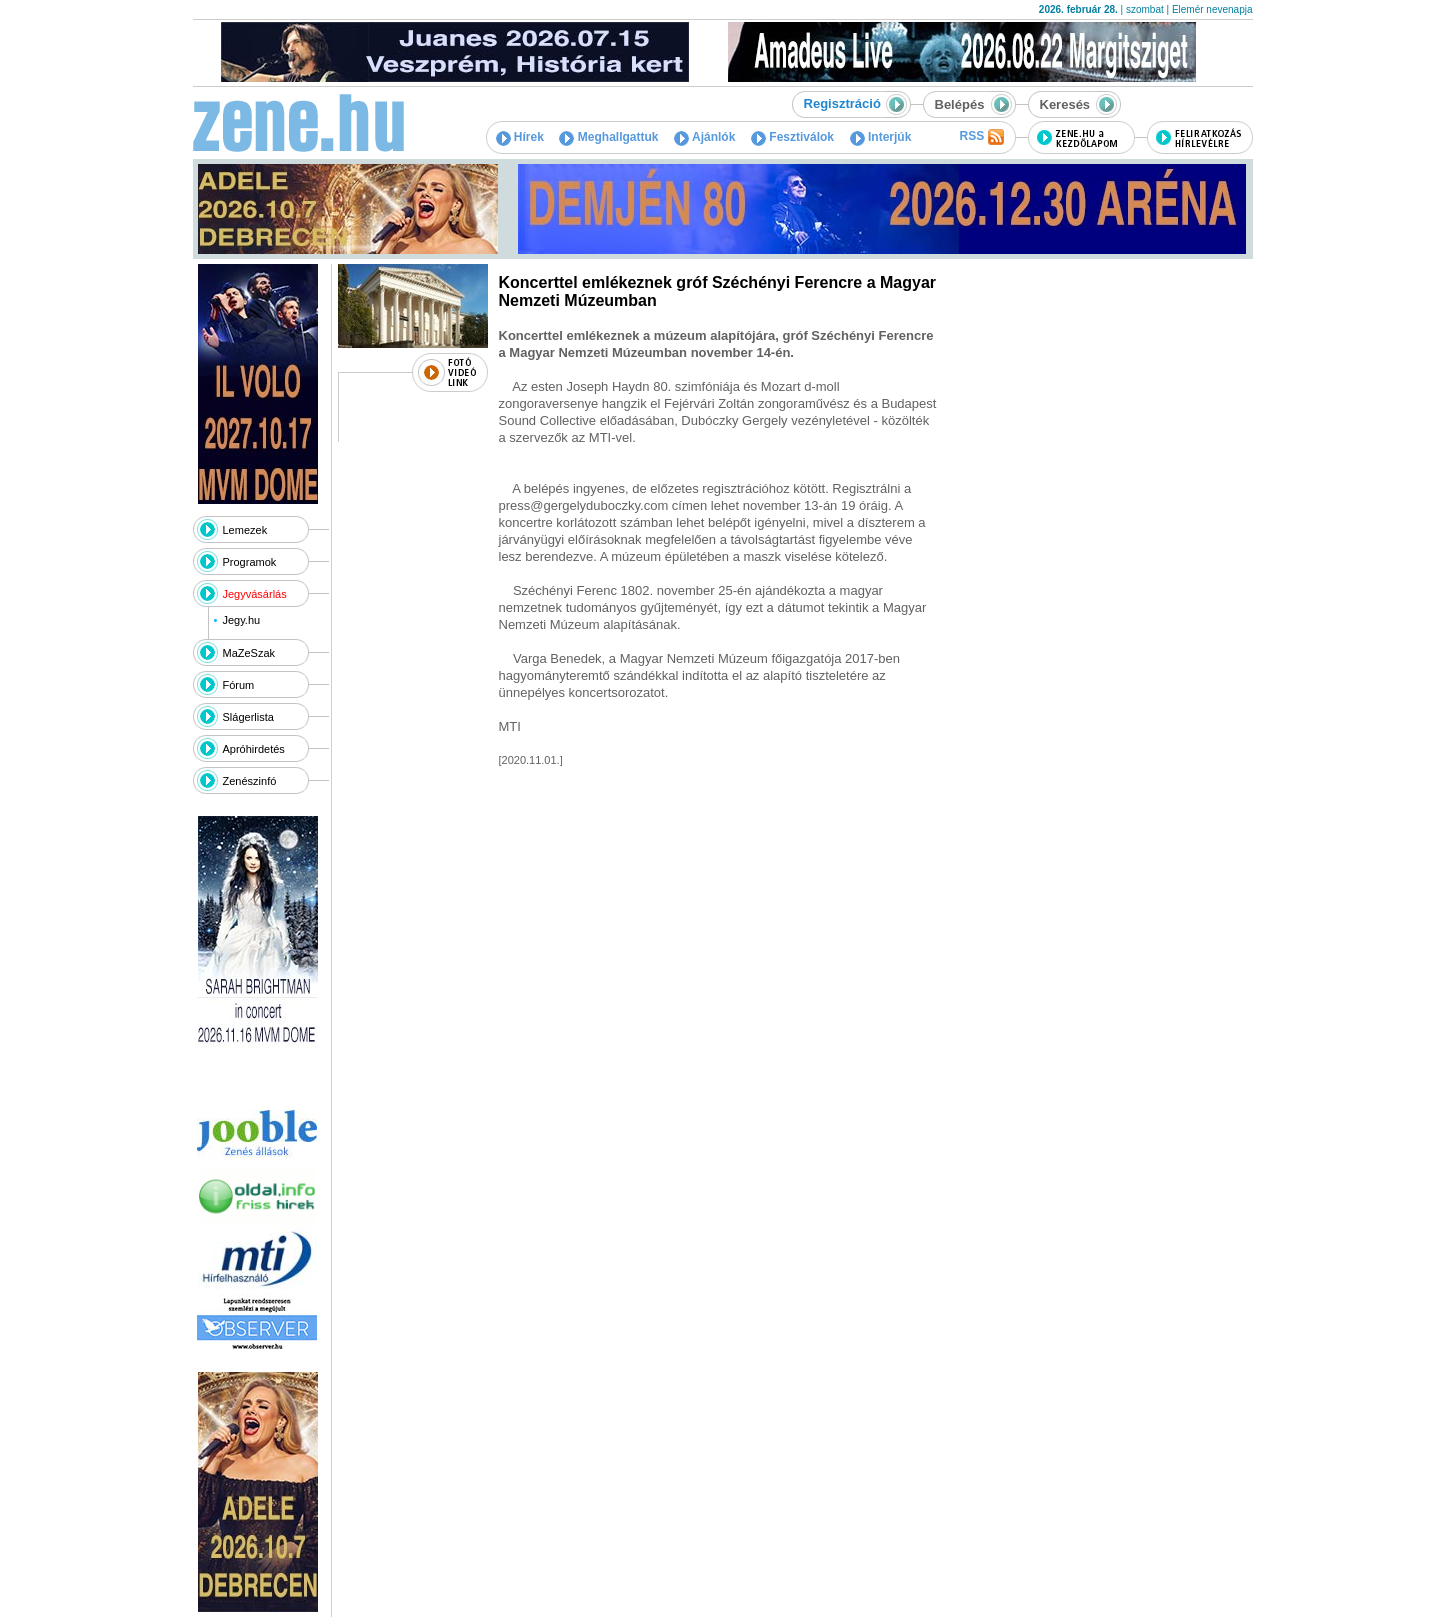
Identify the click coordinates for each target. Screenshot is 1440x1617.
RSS (981, 137)
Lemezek (245, 530)
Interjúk (881, 137)
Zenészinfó (250, 781)
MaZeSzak (249, 653)
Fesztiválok (792, 137)
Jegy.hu (241, 620)
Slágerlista (248, 717)
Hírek (520, 137)
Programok (250, 562)
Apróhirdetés (254, 749)
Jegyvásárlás (255, 594)
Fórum (239, 685)
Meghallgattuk (608, 137)
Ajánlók (704, 137)
